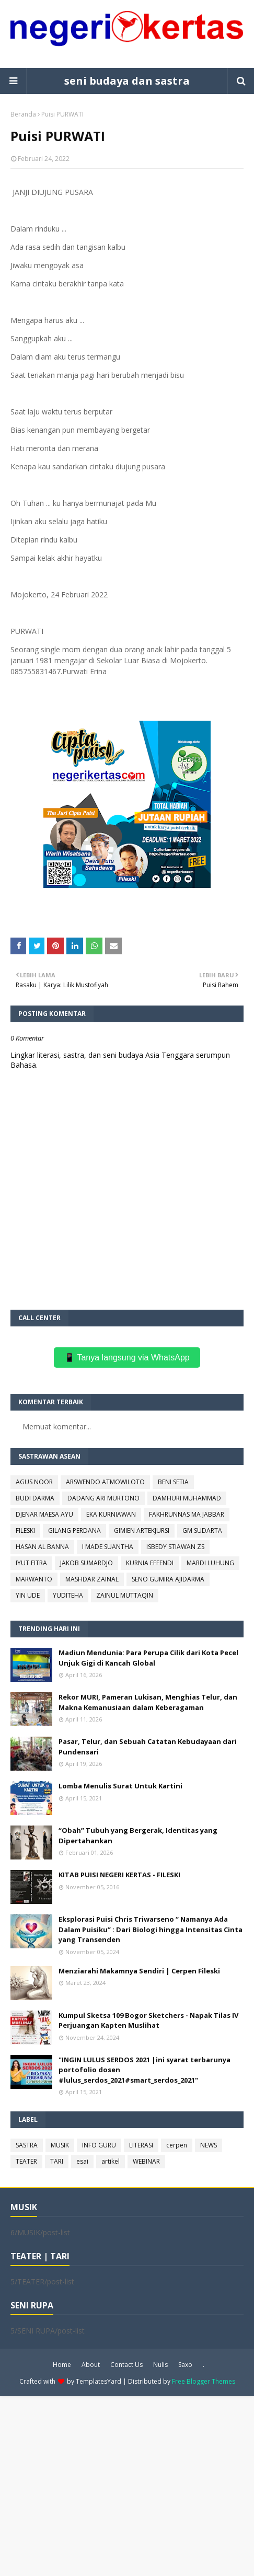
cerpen (176, 2145)
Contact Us (126, 2364)
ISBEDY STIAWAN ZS (175, 1546)
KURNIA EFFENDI (150, 1562)
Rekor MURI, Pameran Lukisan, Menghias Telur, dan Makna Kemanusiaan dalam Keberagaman (148, 1702)
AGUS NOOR (34, 1481)
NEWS (208, 2145)
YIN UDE (28, 1595)
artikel (110, 2161)
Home (62, 2364)
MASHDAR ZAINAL (92, 1579)
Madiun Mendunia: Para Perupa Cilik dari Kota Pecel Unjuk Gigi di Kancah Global (148, 1658)
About (91, 2364)
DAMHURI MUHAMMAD (187, 1498)
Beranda (23, 114)
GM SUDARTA (202, 1530)
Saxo (185, 2364)
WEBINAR (146, 2161)
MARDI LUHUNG (210, 1562)
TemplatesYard (98, 2381)
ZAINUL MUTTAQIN (124, 1595)
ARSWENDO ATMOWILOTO (105, 1481)
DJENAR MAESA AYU (44, 1514)
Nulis (160, 2364)
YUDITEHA (68, 1595)
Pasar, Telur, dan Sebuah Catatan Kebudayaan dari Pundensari (148, 1747)
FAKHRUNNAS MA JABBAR (186, 1514)
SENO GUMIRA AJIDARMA (168, 1579)
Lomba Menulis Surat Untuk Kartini (120, 1786)
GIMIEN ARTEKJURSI (141, 1530)
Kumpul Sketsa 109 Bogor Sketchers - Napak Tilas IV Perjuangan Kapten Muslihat (148, 2020)
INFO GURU (99, 2145)
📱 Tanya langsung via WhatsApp (126, 1357)
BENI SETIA (173, 1481)
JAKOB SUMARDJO (86, 1562)
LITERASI (141, 2145)
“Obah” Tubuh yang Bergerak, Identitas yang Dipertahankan (138, 1835)
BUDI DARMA (35, 1498)
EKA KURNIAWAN (111, 1514)
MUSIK (60, 2145)
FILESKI (25, 1530)
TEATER (26, 2161)
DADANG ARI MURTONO (103, 1498)
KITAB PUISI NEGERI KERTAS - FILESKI (119, 1874)
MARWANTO (34, 1579)
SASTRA (27, 2145)
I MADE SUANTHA (107, 1546)
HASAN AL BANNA (42, 1546)
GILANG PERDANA (74, 1530)
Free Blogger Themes (203, 2381)
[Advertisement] (127, 2485)
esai (82, 2161)
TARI (56, 2161)
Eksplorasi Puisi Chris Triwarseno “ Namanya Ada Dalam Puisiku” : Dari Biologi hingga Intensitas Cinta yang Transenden (151, 1929)
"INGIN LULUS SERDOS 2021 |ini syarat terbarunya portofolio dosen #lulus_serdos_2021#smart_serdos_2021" (144, 2070)
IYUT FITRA (31, 1562)
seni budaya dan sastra (127, 81)
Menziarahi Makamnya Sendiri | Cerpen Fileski (139, 1971)
